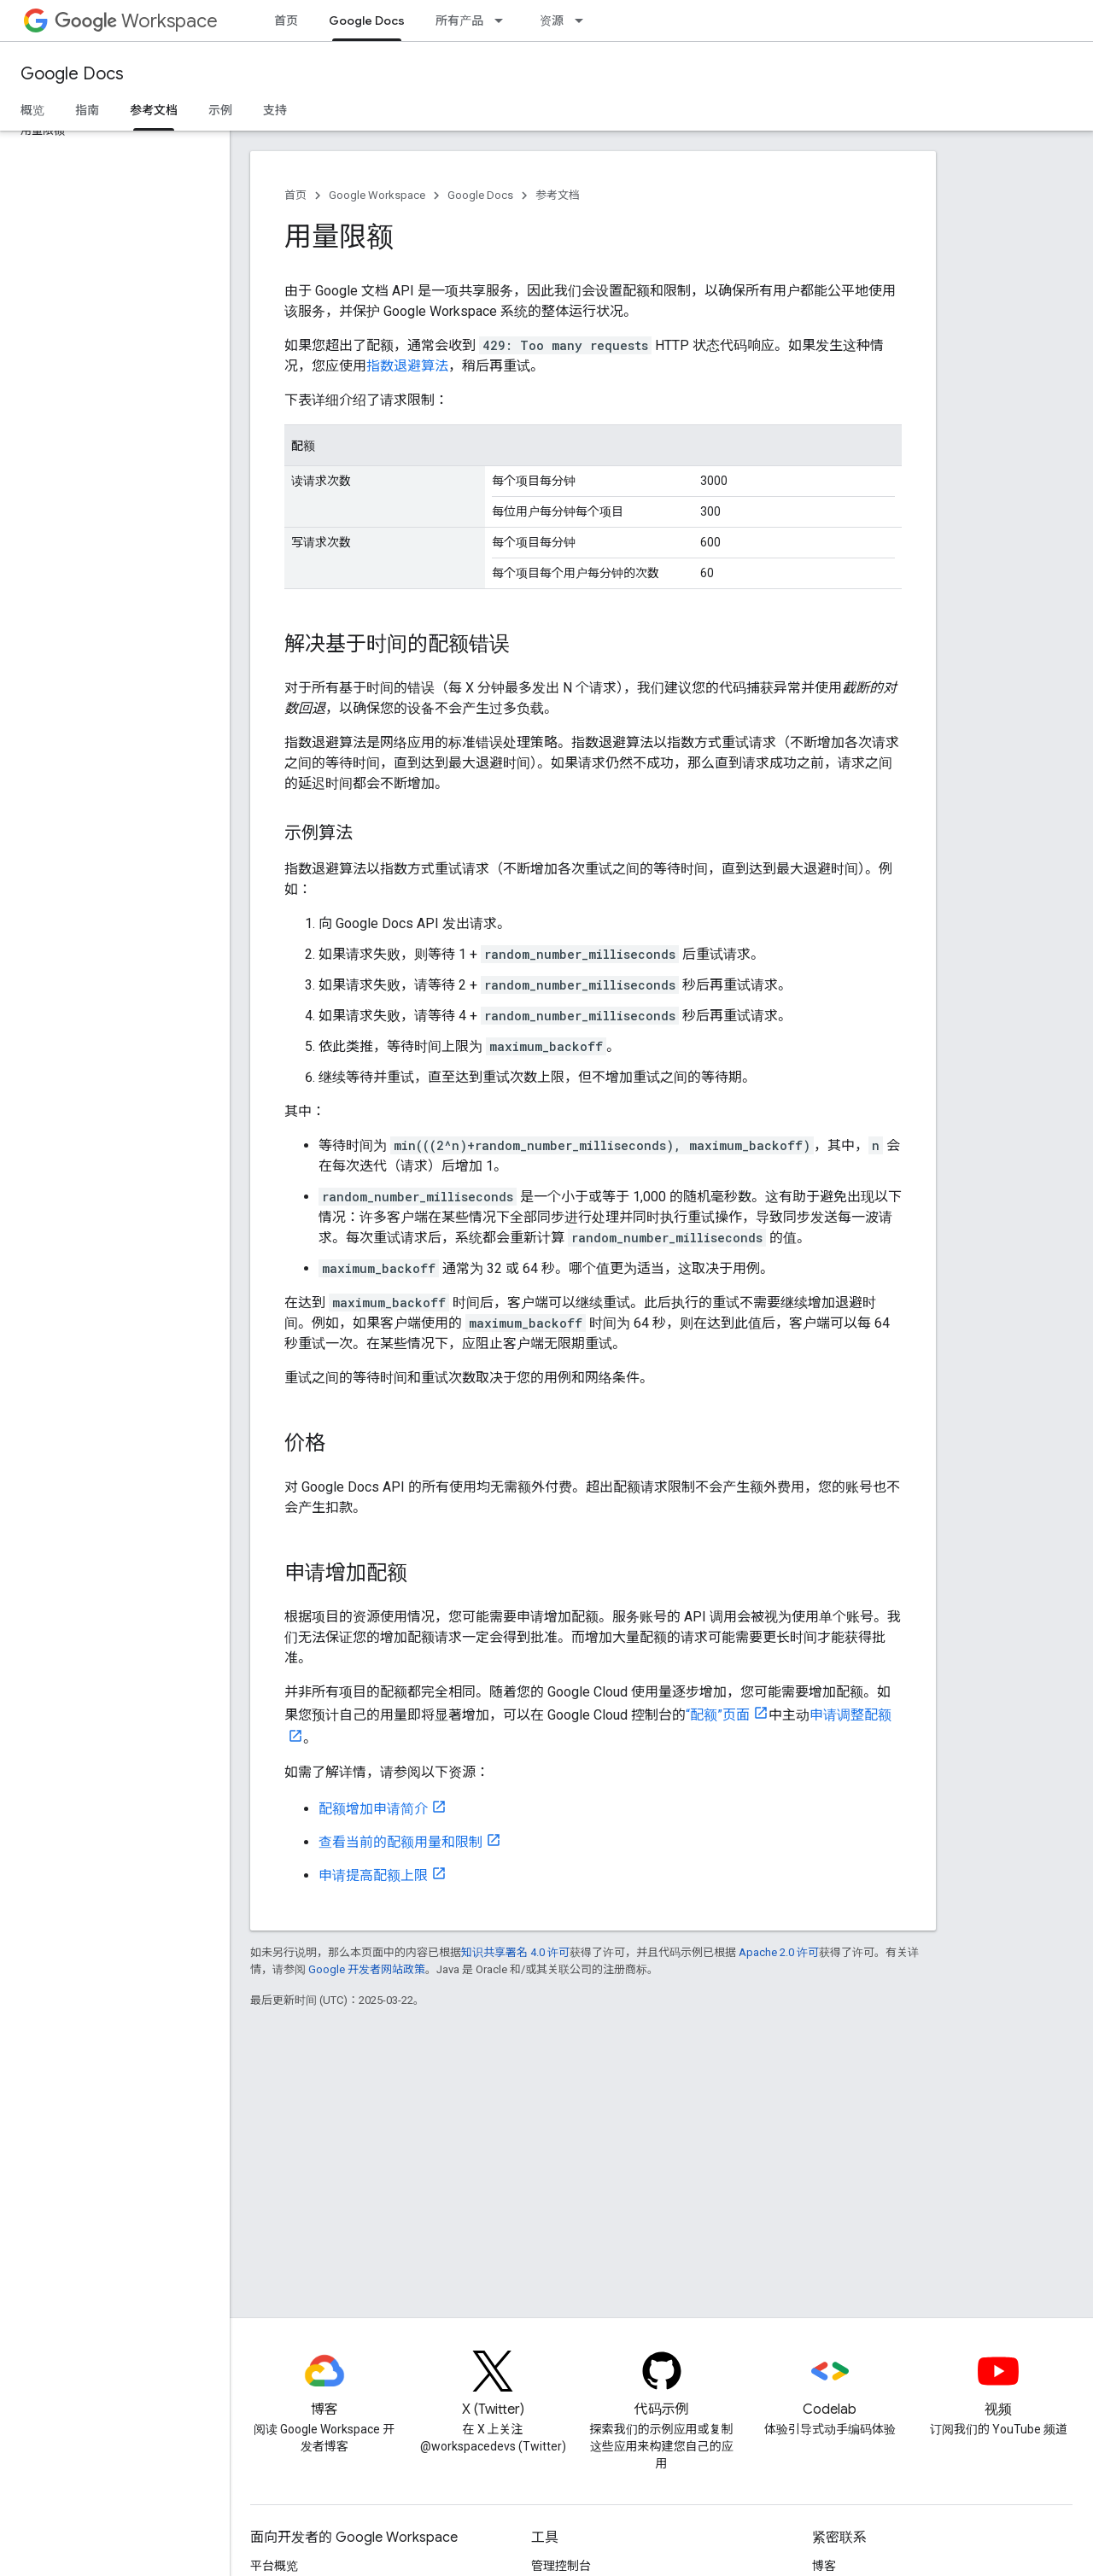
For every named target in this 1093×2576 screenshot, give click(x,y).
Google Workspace (377, 195)
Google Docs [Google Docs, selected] (367, 20)
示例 (220, 110)
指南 (87, 110)
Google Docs (72, 74)
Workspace (136, 20)
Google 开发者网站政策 (366, 1969)
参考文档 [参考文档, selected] (154, 110)
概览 (32, 110)
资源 (552, 20)
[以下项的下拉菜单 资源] (584, 20)
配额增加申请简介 (373, 1809)
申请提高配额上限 (373, 1875)
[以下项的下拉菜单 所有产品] (503, 20)
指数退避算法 (407, 366)
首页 (286, 20)
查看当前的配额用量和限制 (400, 1842)
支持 (275, 110)
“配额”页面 (718, 1715)
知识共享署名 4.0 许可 (515, 1952)
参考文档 (557, 195)
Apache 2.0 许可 (779, 1952)
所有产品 (459, 20)
